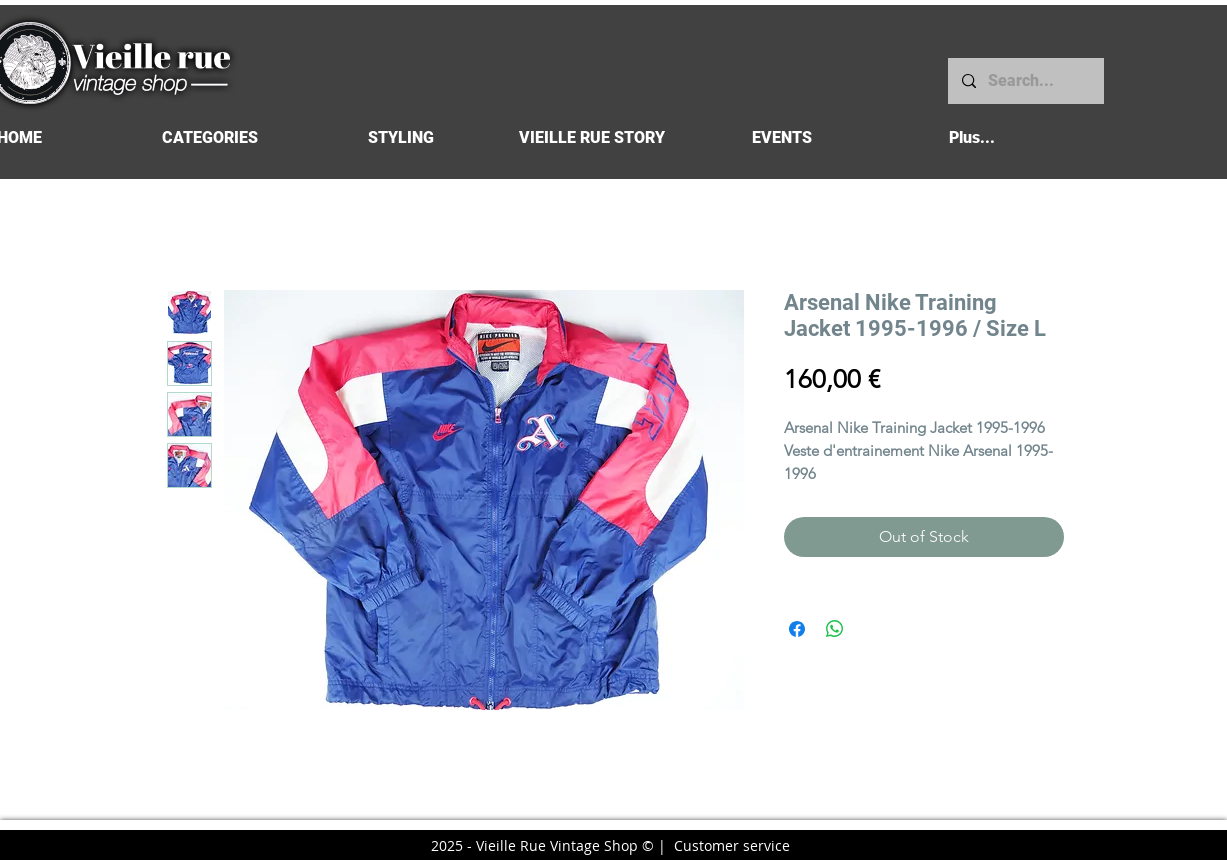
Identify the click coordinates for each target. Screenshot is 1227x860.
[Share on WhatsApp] (835, 629)
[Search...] (1025, 81)
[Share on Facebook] (797, 629)
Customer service (732, 845)
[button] (210, 137)
